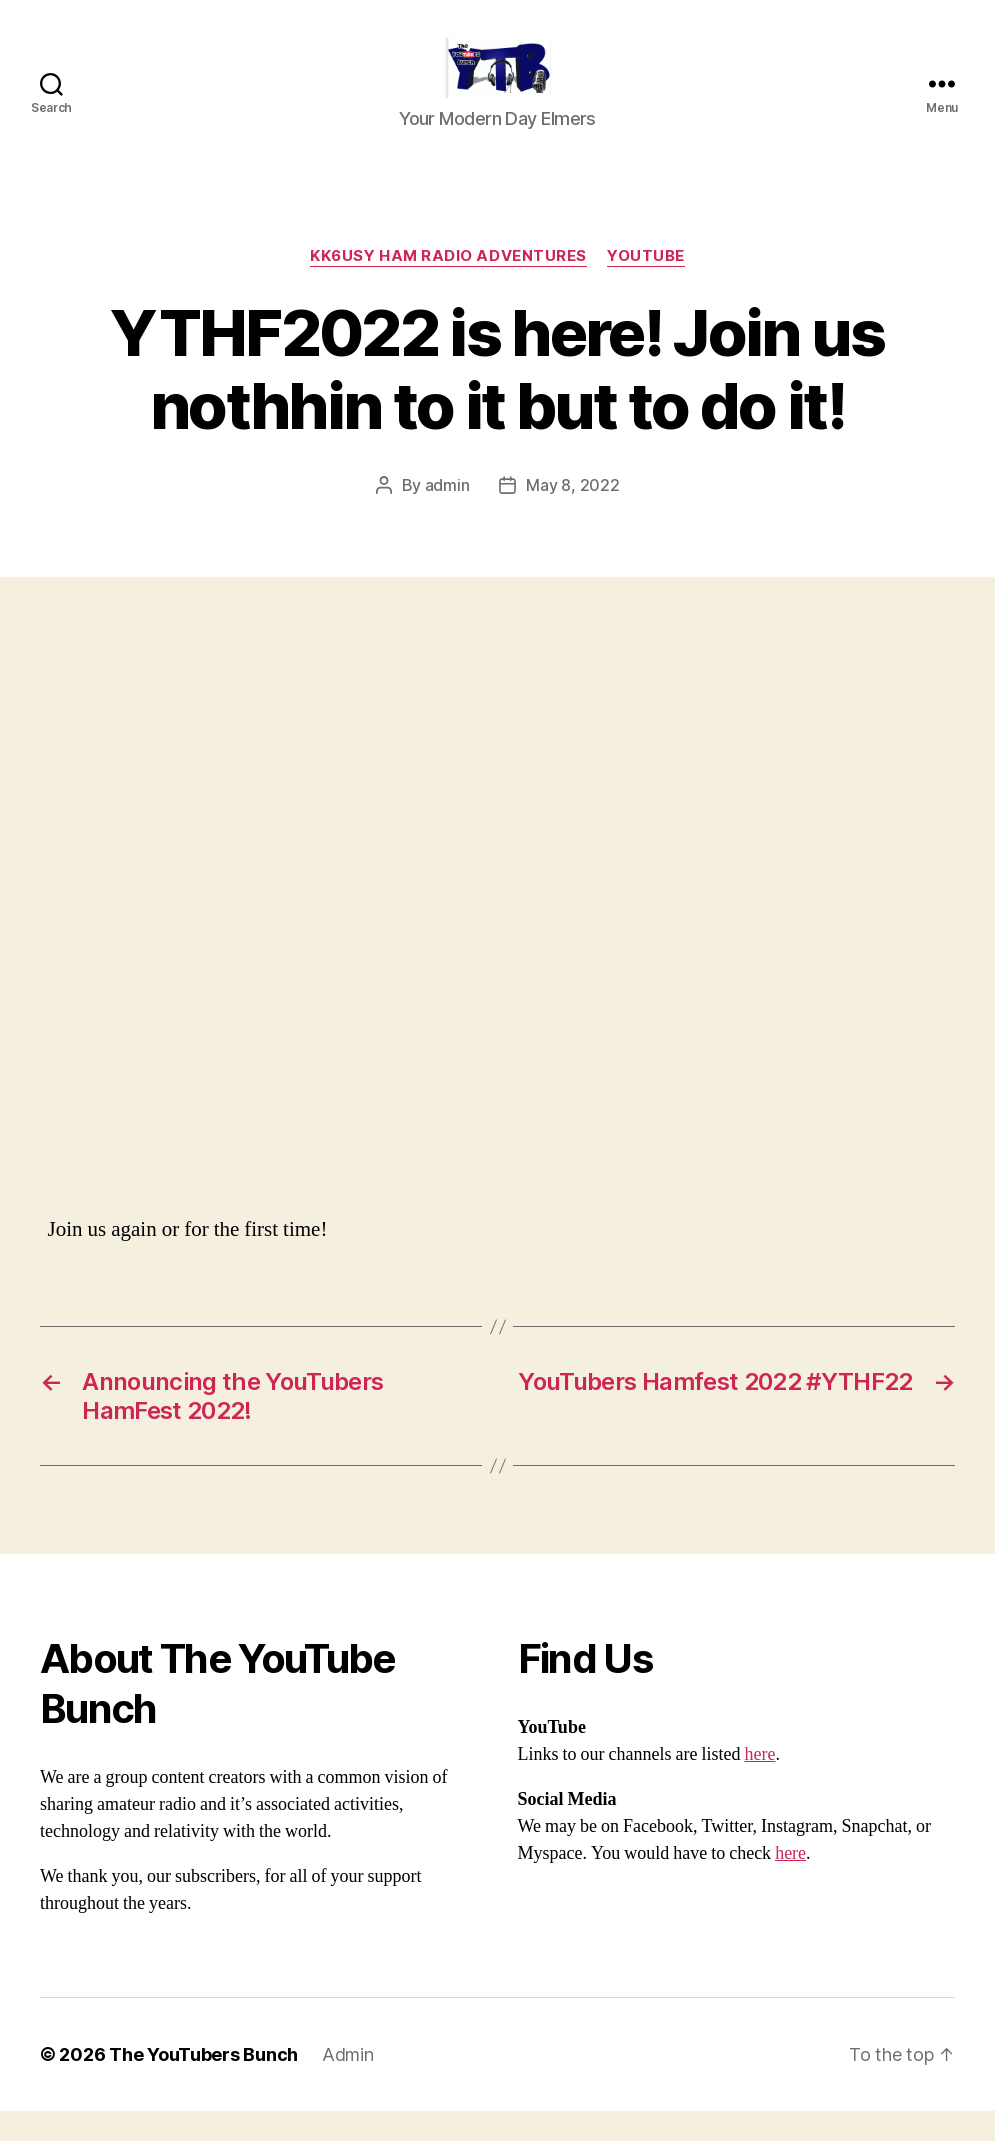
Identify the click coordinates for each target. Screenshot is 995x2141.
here (759, 1784)
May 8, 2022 (572, 515)
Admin (348, 2084)
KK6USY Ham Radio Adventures (448, 286)
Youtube (646, 286)
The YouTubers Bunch (203, 2084)
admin (447, 515)
